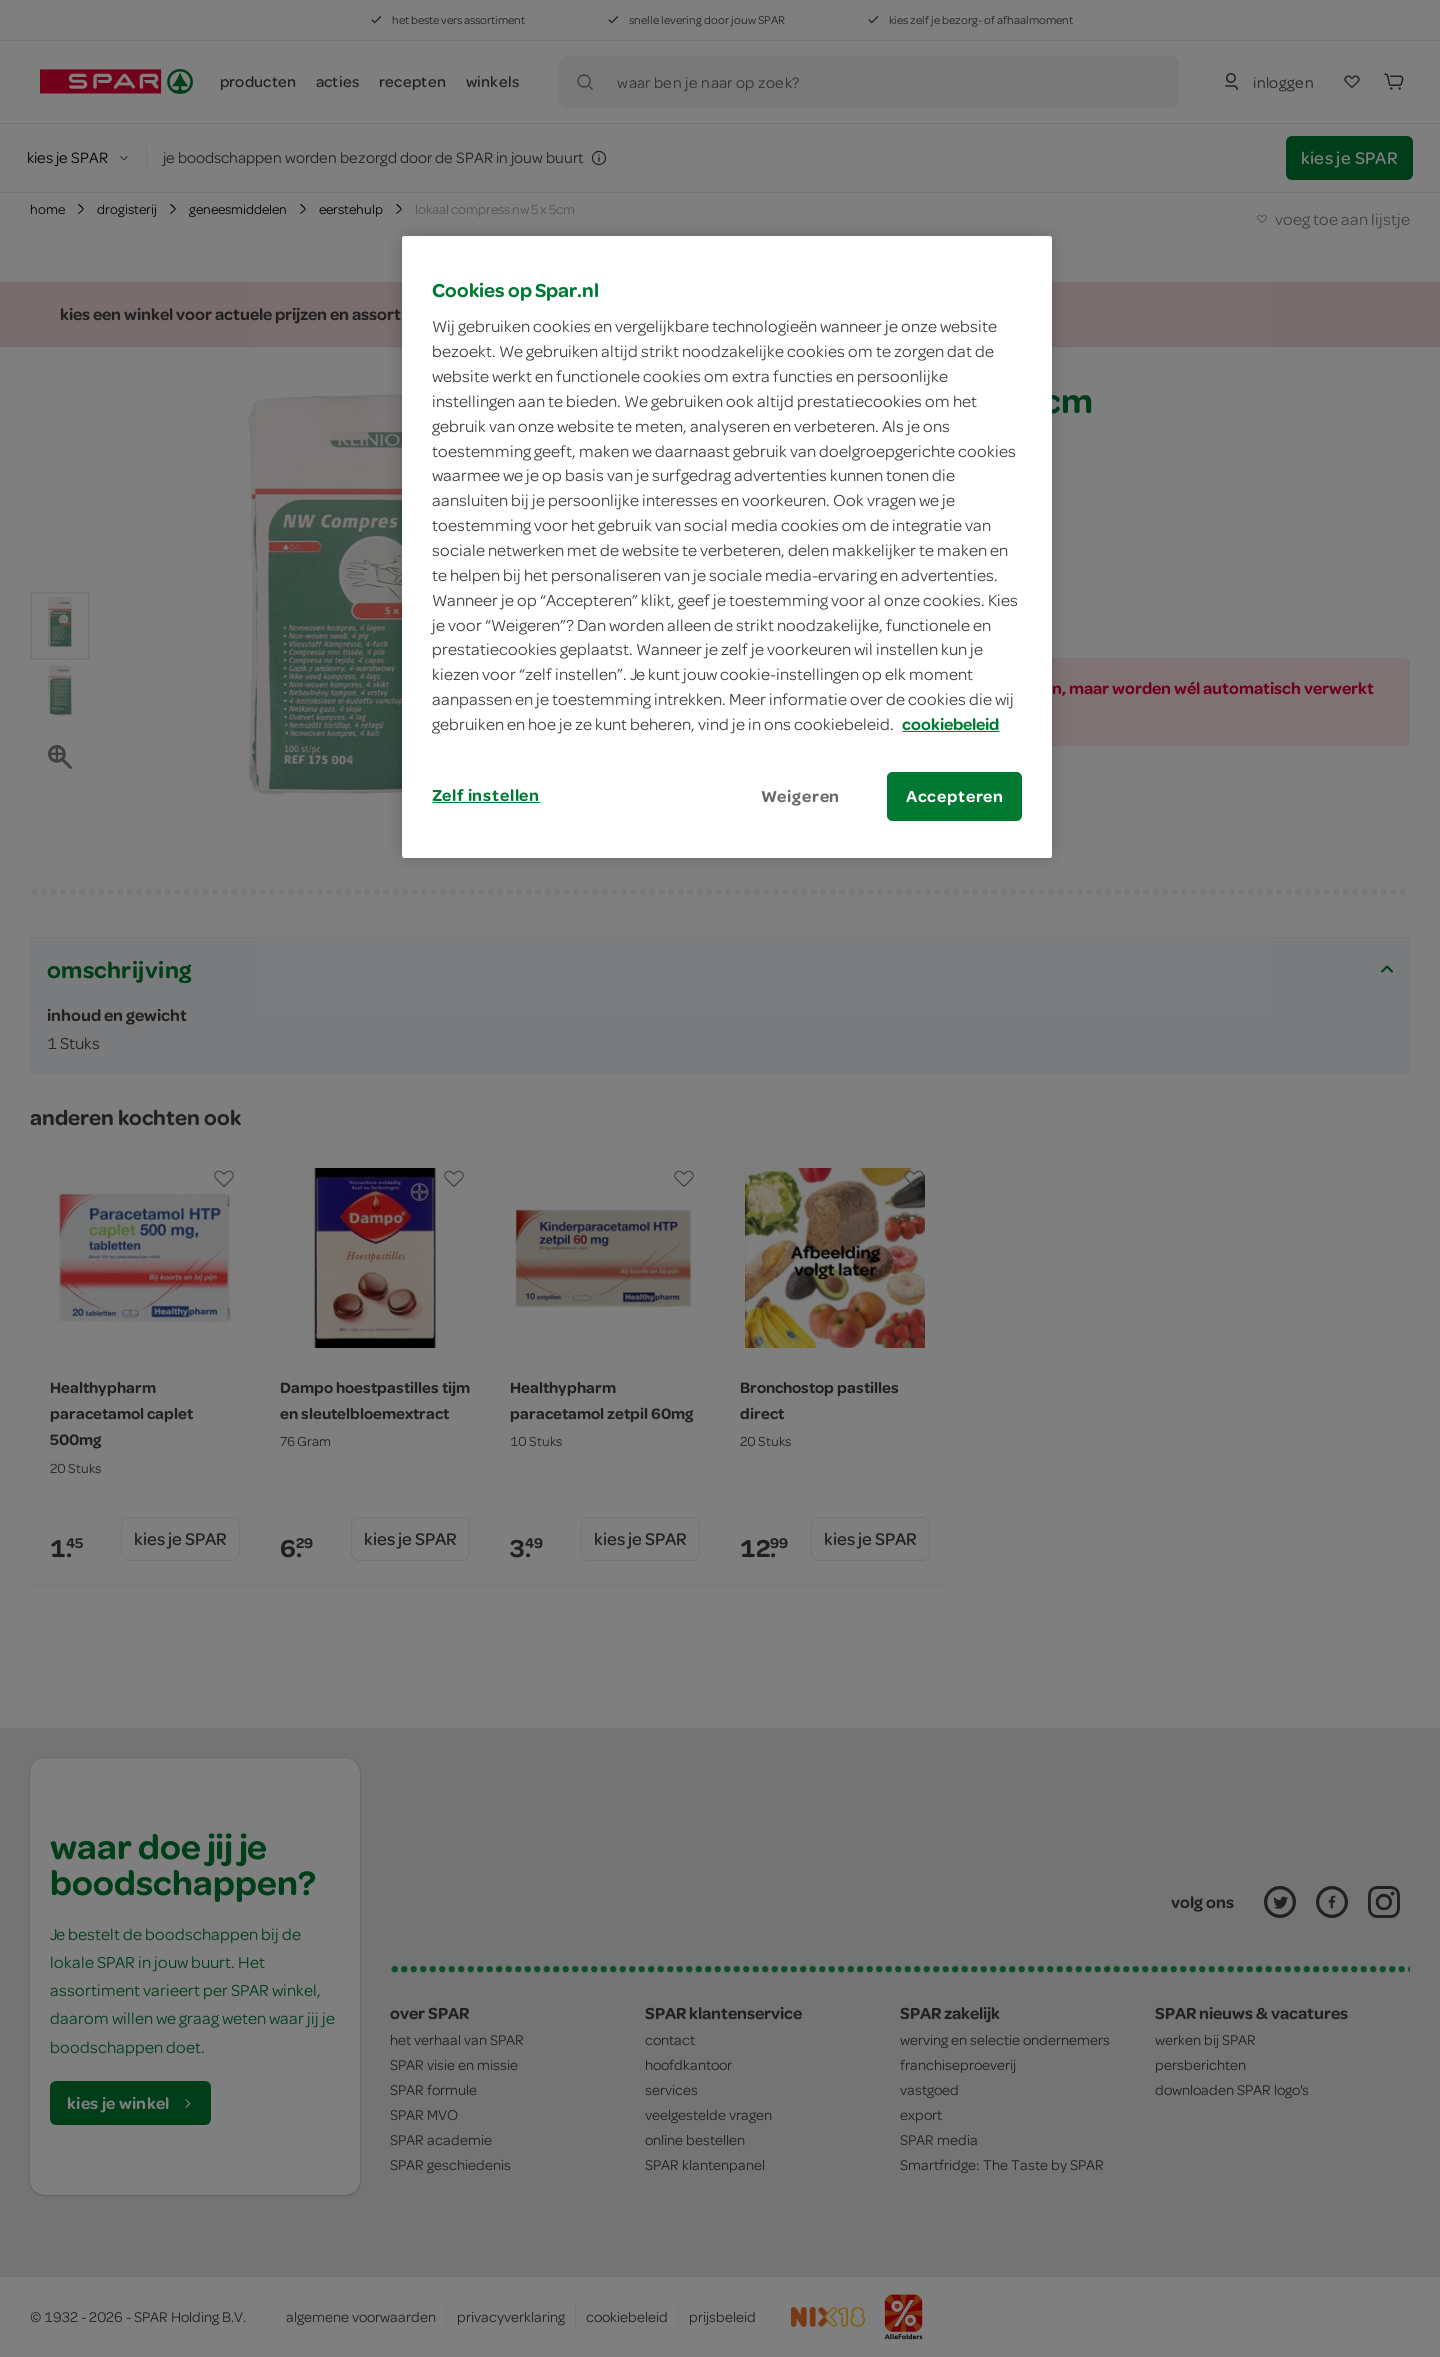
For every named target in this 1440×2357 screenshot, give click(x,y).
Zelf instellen (486, 795)
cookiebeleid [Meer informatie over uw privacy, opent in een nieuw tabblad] (950, 724)
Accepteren (955, 796)
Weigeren (801, 796)
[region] (727, 547)
